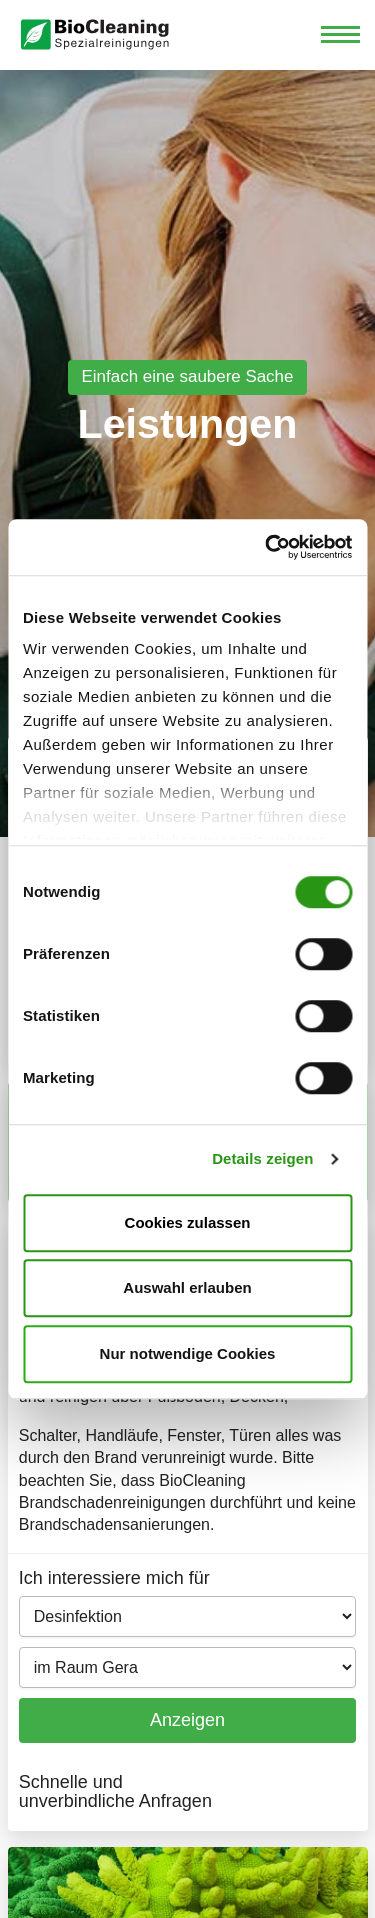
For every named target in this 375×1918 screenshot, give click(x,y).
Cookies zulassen (188, 1222)
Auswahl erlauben (187, 1287)
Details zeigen (262, 1158)
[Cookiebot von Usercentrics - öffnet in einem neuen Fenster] (267, 547)
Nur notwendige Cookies (188, 1353)
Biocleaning (95, 35)
